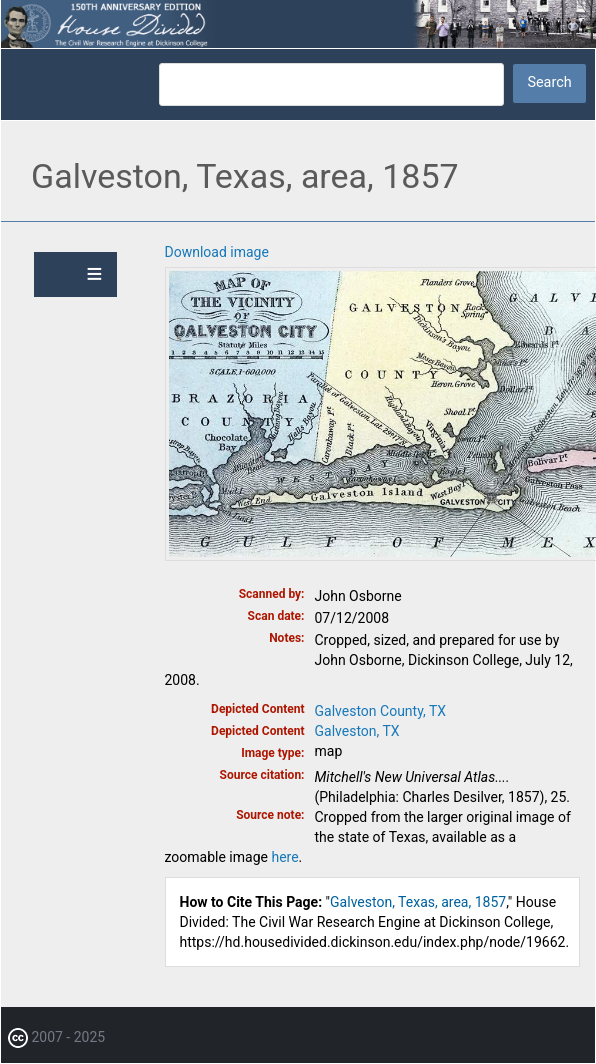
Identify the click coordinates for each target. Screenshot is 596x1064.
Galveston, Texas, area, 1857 (418, 902)
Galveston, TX (357, 731)
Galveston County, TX (381, 711)
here (284, 857)
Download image (217, 252)
